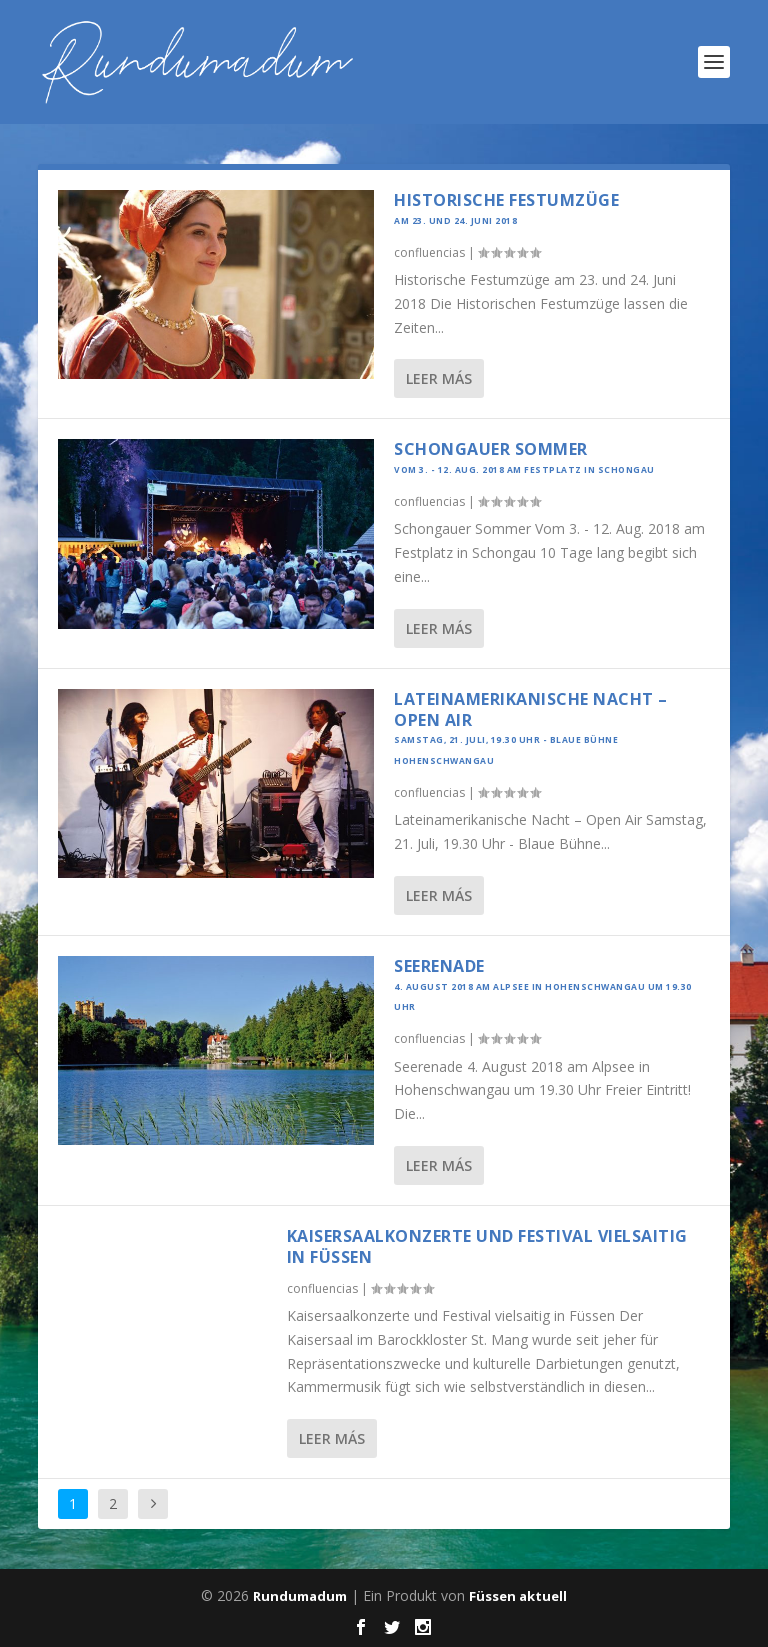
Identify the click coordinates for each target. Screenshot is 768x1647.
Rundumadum (300, 1596)
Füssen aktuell (518, 1596)
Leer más (439, 378)
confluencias (429, 252)
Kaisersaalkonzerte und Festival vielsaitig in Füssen (487, 1246)
